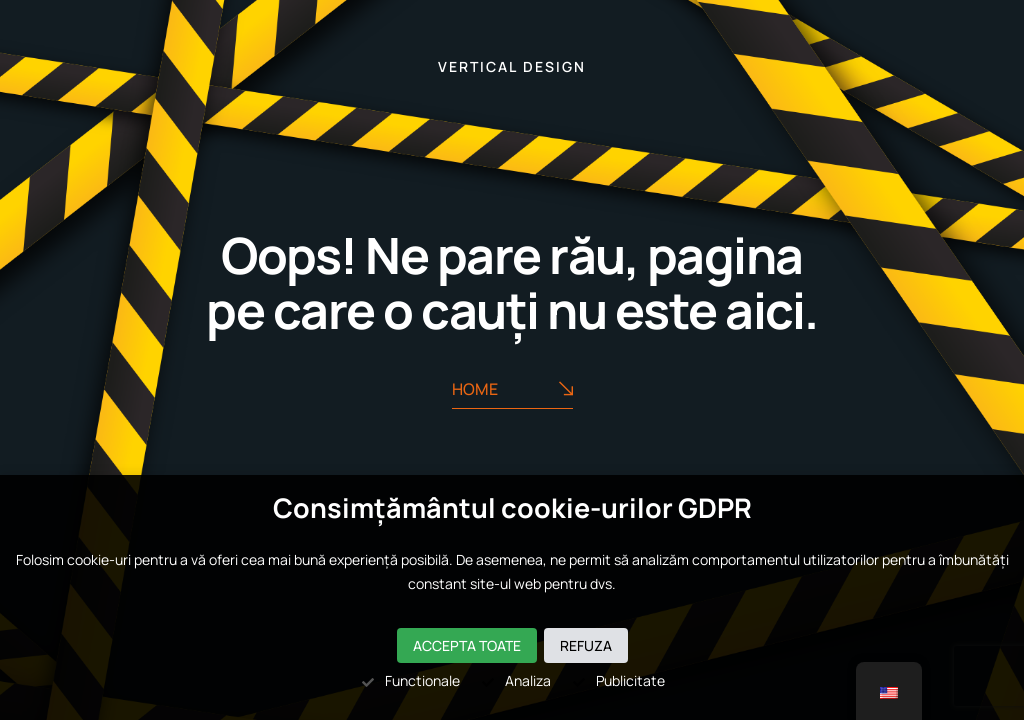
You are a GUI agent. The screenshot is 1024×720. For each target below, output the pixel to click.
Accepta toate (467, 645)
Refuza (586, 645)
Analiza (515, 680)
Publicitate (618, 680)
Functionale (410, 680)
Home (512, 389)
